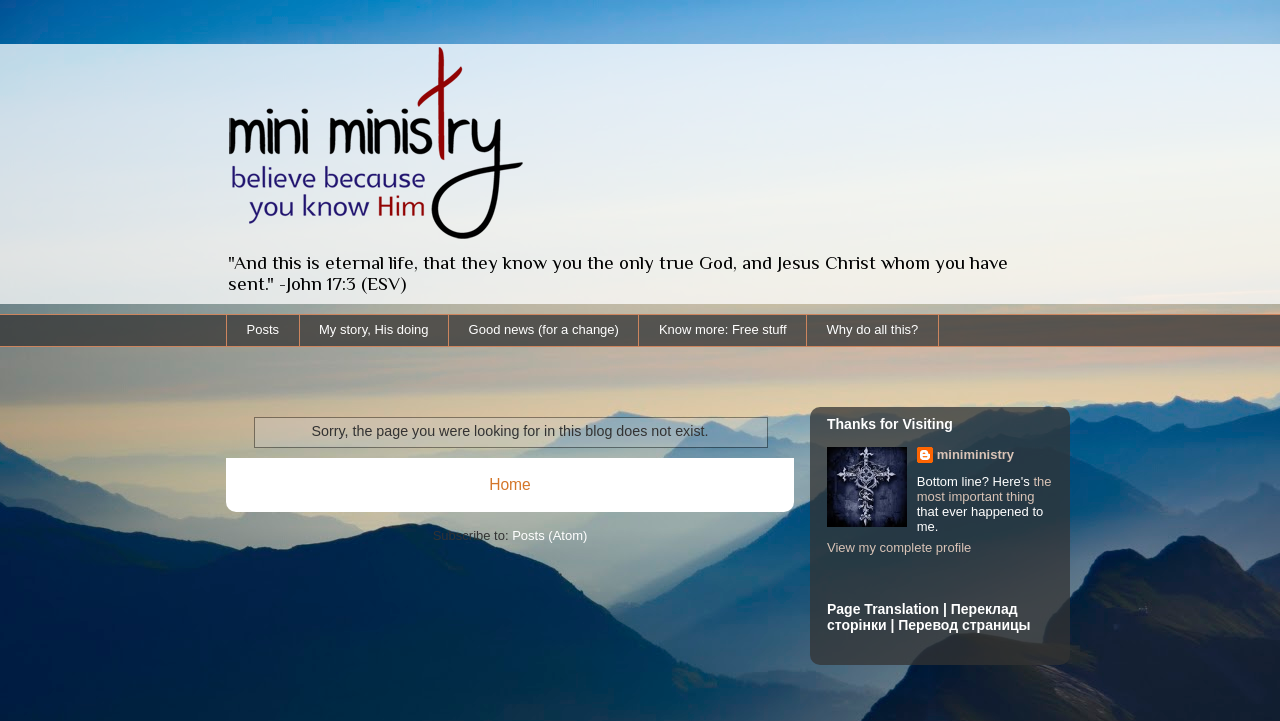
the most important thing (984, 489)
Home (510, 484)
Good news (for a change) (544, 329)
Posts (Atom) (549, 535)
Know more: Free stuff (723, 329)
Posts (263, 329)
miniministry (975, 454)
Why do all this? (873, 329)
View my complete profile (899, 547)
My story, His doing (374, 329)
